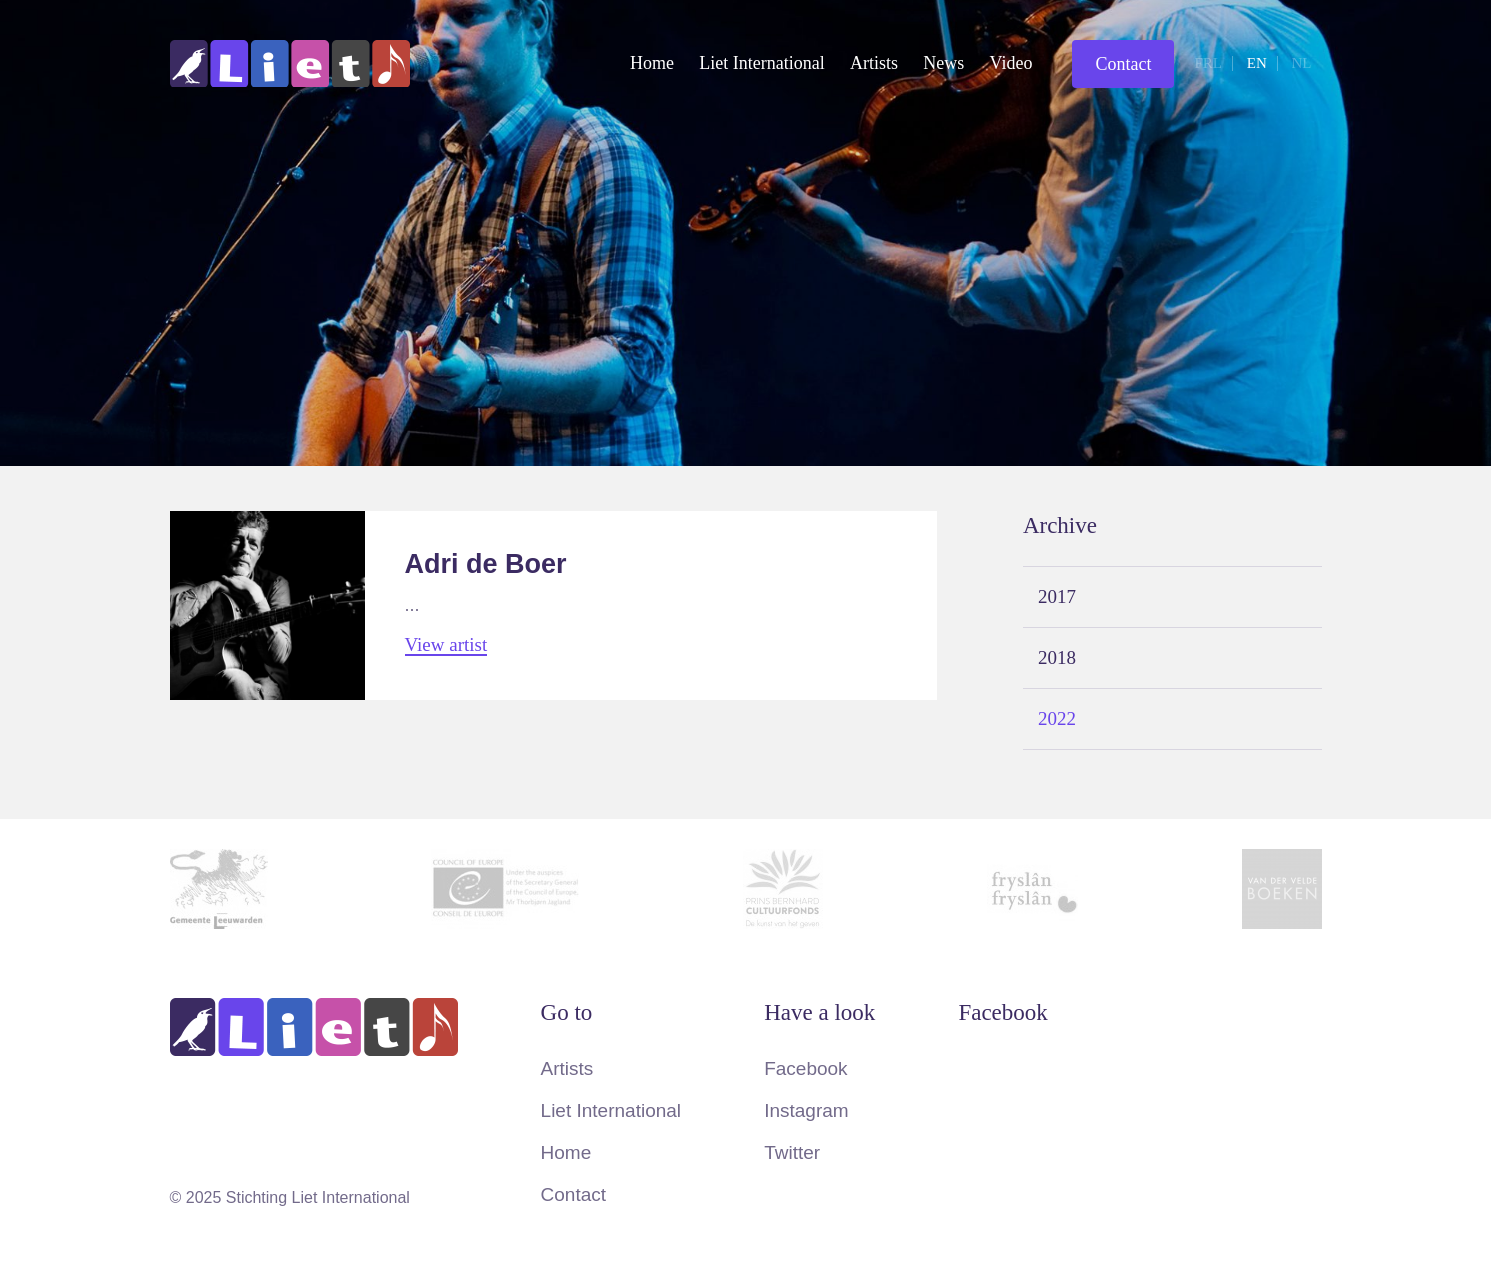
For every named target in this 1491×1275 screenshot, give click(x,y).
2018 (1057, 657)
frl (1208, 63)
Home (652, 63)
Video (1011, 63)
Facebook (805, 1068)
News (943, 63)
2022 (1057, 718)
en (1257, 63)
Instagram (806, 1110)
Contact (1123, 64)
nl (1302, 63)
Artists (874, 63)
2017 (1057, 596)
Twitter (792, 1152)
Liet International (761, 63)
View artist (446, 645)
